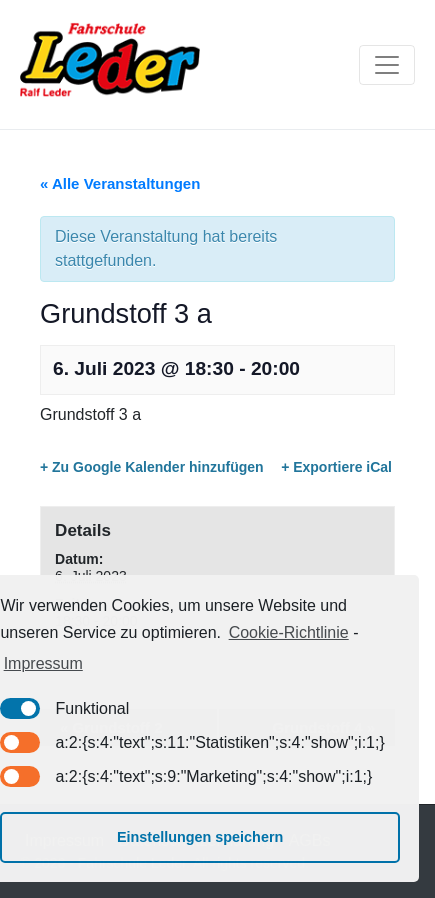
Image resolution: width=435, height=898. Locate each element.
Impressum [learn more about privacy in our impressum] (43, 663)
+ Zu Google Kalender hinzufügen (152, 467)
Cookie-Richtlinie (289, 632)
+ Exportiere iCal (336, 467)
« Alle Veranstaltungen (120, 183)
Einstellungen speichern (200, 837)
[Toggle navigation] (387, 65)
